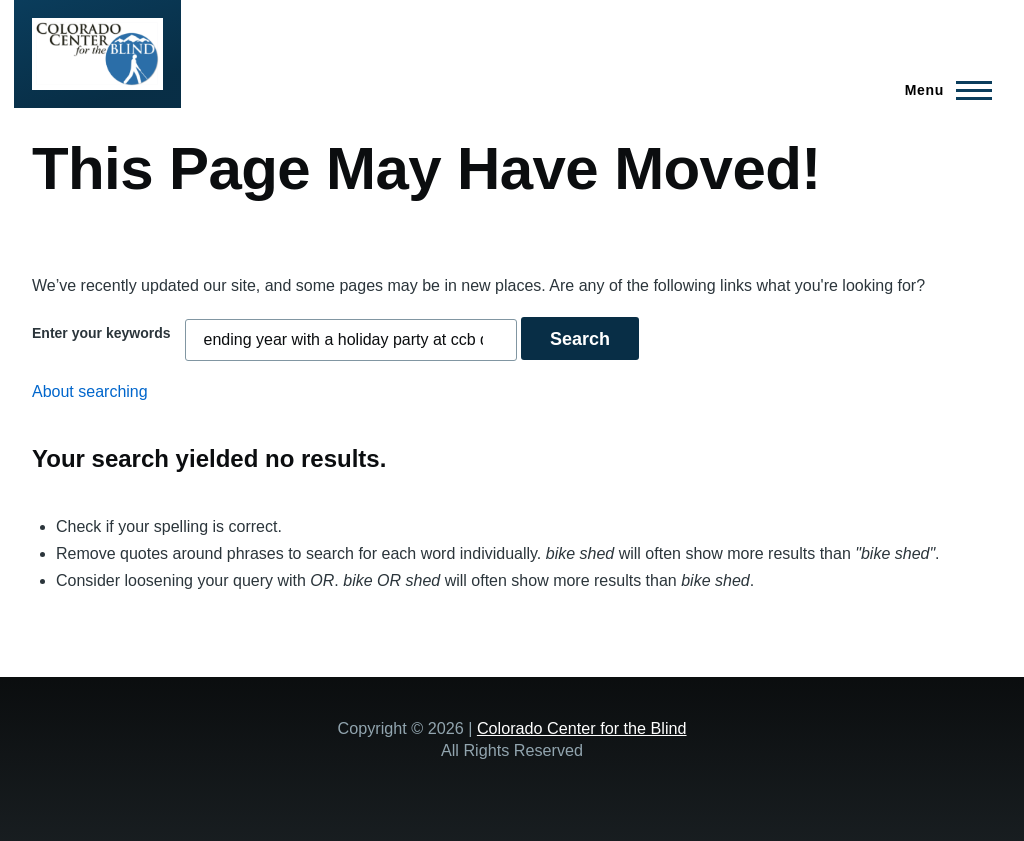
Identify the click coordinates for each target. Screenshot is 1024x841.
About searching (90, 391)
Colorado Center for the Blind (582, 728)
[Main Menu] (942, 90)
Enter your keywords (101, 333)
